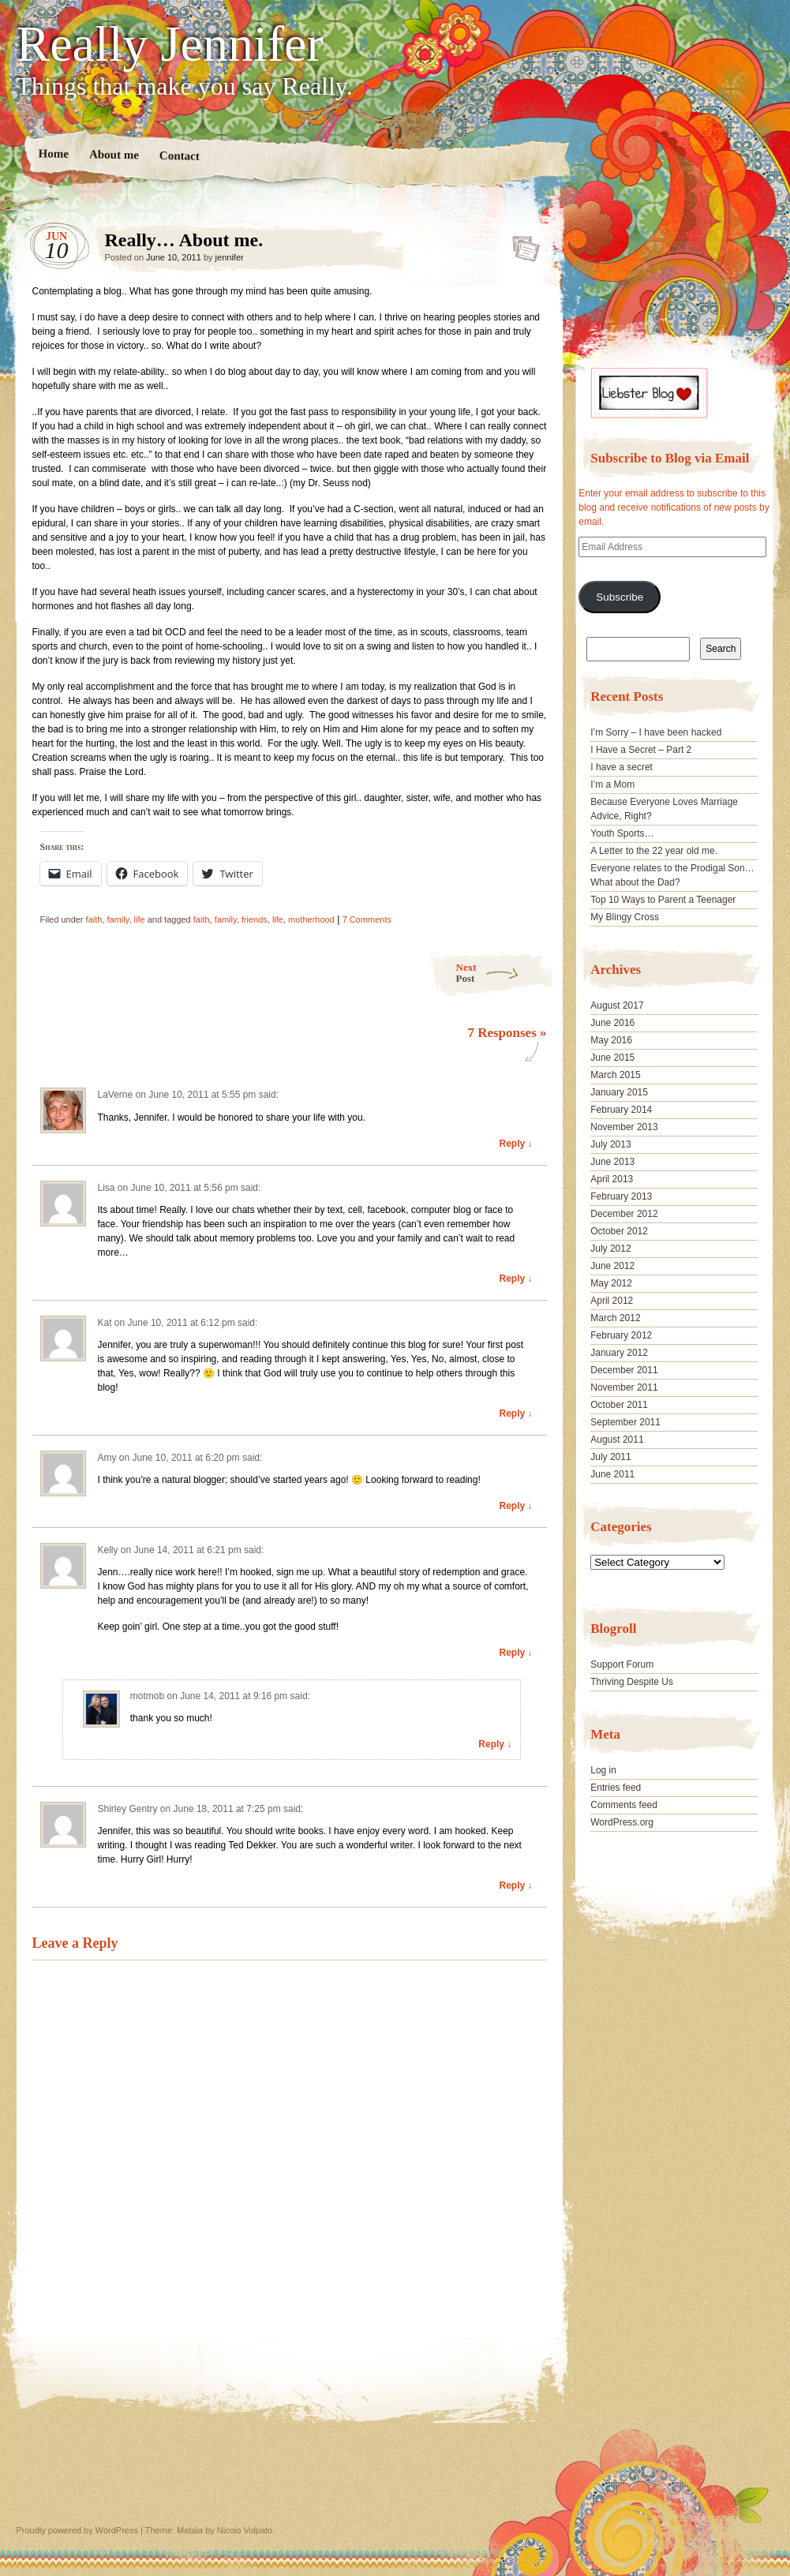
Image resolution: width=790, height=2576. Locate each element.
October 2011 (619, 1404)
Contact (179, 156)
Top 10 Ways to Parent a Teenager (663, 899)
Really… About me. (521, 244)
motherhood (311, 919)
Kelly (108, 1550)
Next (505, 972)
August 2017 (616, 1005)
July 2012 (610, 1248)
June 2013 (612, 1161)
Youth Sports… (621, 833)
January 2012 (619, 1352)
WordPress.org (621, 1822)
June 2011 (612, 1474)
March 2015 (615, 1074)
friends (254, 919)
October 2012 (619, 1231)
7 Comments (367, 919)
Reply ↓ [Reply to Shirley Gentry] (515, 1885)
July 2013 (610, 1144)
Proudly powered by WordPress (77, 2530)
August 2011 (616, 1439)
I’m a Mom (612, 784)
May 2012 (611, 1283)
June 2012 (612, 1265)
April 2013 (611, 1179)
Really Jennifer (170, 44)
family (118, 919)
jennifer (229, 257)
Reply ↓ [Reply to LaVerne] (515, 1143)
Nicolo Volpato (244, 2530)
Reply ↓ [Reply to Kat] (515, 1413)
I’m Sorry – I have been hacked (655, 732)
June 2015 (612, 1057)
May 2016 (611, 1040)
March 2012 (615, 1318)
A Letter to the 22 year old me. (653, 850)
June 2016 (612, 1022)
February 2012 (621, 1335)
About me (113, 154)
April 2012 (611, 1300)
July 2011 (610, 1456)
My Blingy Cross (624, 917)
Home (53, 153)
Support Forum (621, 1664)
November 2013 (623, 1127)
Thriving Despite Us (631, 1681)
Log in (603, 1770)
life (139, 919)
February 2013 (621, 1196)
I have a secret (621, 767)
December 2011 (623, 1370)
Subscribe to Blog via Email (669, 458)
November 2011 (623, 1387)
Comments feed (623, 1804)
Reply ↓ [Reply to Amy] (515, 1505)
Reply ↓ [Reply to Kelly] (515, 1652)
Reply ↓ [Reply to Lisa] (515, 1278)
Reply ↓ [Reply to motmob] (494, 1744)
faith (94, 919)
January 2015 (619, 1092)
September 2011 (625, 1422)
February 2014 (621, 1109)
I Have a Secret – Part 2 (640, 749)
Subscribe (619, 597)
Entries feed (615, 1787)
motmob (147, 1696)
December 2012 (623, 1213)
